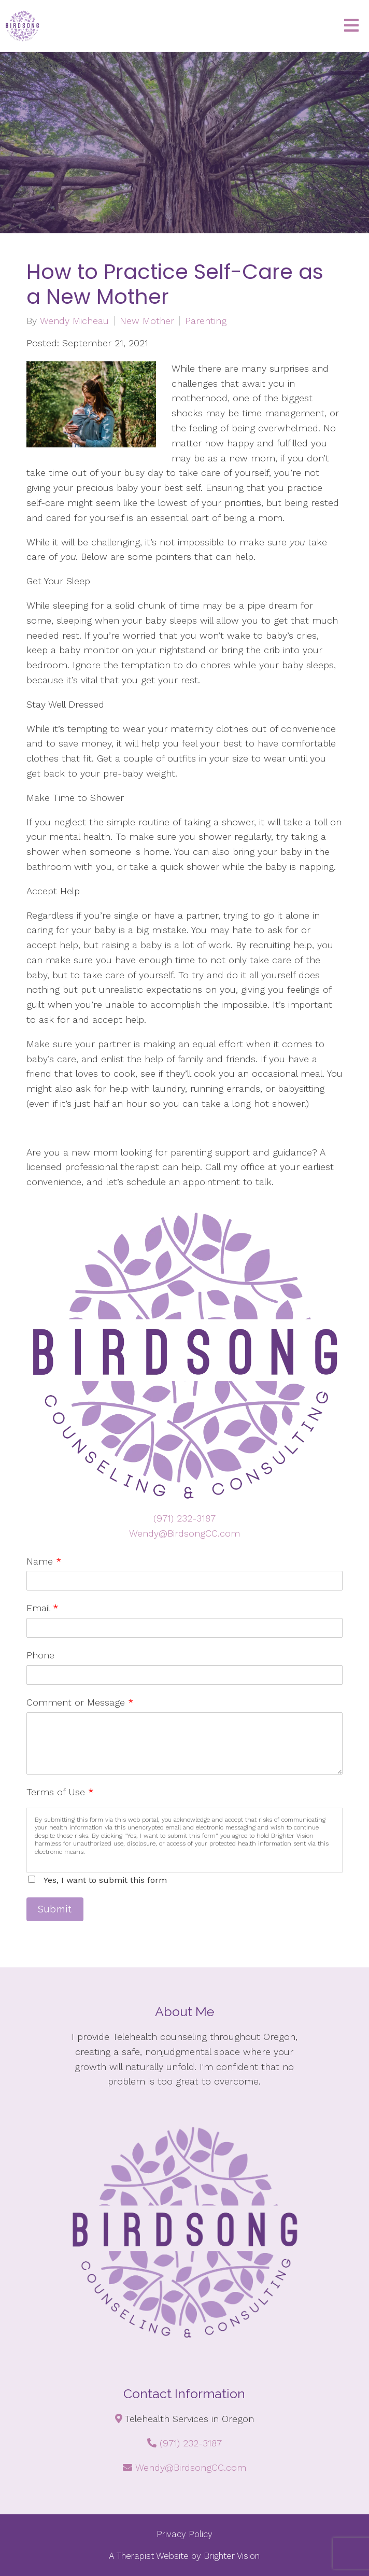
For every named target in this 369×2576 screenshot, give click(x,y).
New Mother (147, 321)
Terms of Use (60, 1791)
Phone (40, 1655)
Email (42, 1607)
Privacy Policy (184, 2534)
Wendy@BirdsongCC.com (184, 1533)
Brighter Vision (232, 2556)
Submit (55, 1909)
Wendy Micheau (74, 321)
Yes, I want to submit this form (105, 1880)
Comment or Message (80, 1702)
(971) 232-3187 (184, 1518)
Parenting (205, 321)
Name (44, 1561)
